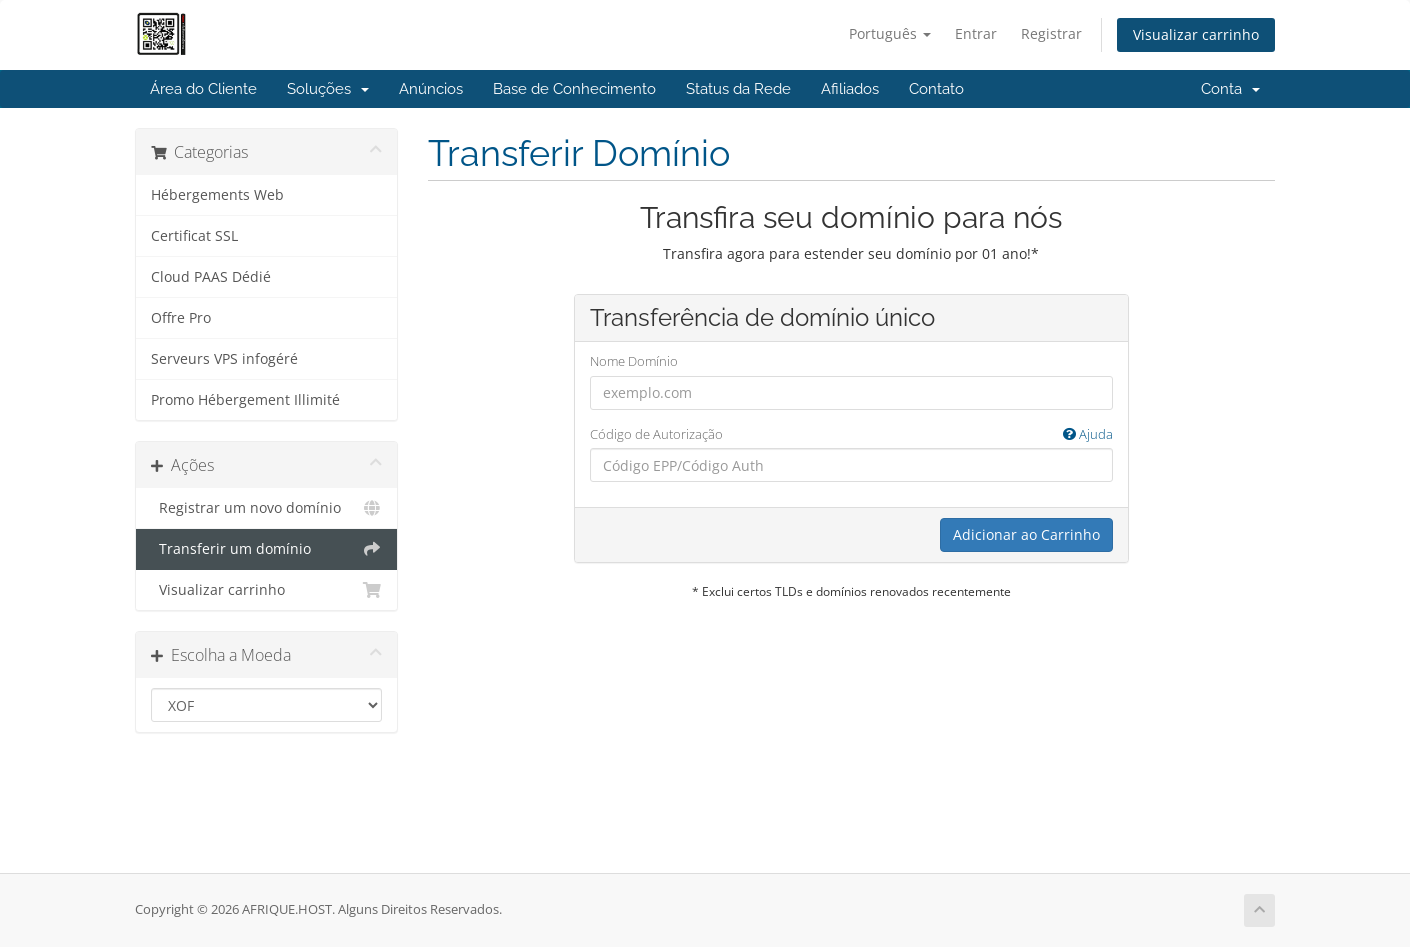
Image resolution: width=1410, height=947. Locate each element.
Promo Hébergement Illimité (245, 400)
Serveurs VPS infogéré (224, 359)
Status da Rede (738, 89)
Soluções (328, 89)
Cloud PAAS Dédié (211, 277)
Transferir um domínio (266, 549)
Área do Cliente (203, 89)
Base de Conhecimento (574, 89)
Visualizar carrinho (1196, 34)
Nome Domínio (634, 361)
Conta (1230, 89)
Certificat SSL (194, 236)
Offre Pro (181, 318)
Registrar (1051, 33)
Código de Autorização (851, 434)
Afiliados (850, 89)
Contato (936, 89)
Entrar (976, 33)
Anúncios (431, 89)
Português (890, 33)
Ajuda (1088, 434)
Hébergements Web (217, 195)
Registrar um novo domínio (266, 508)
